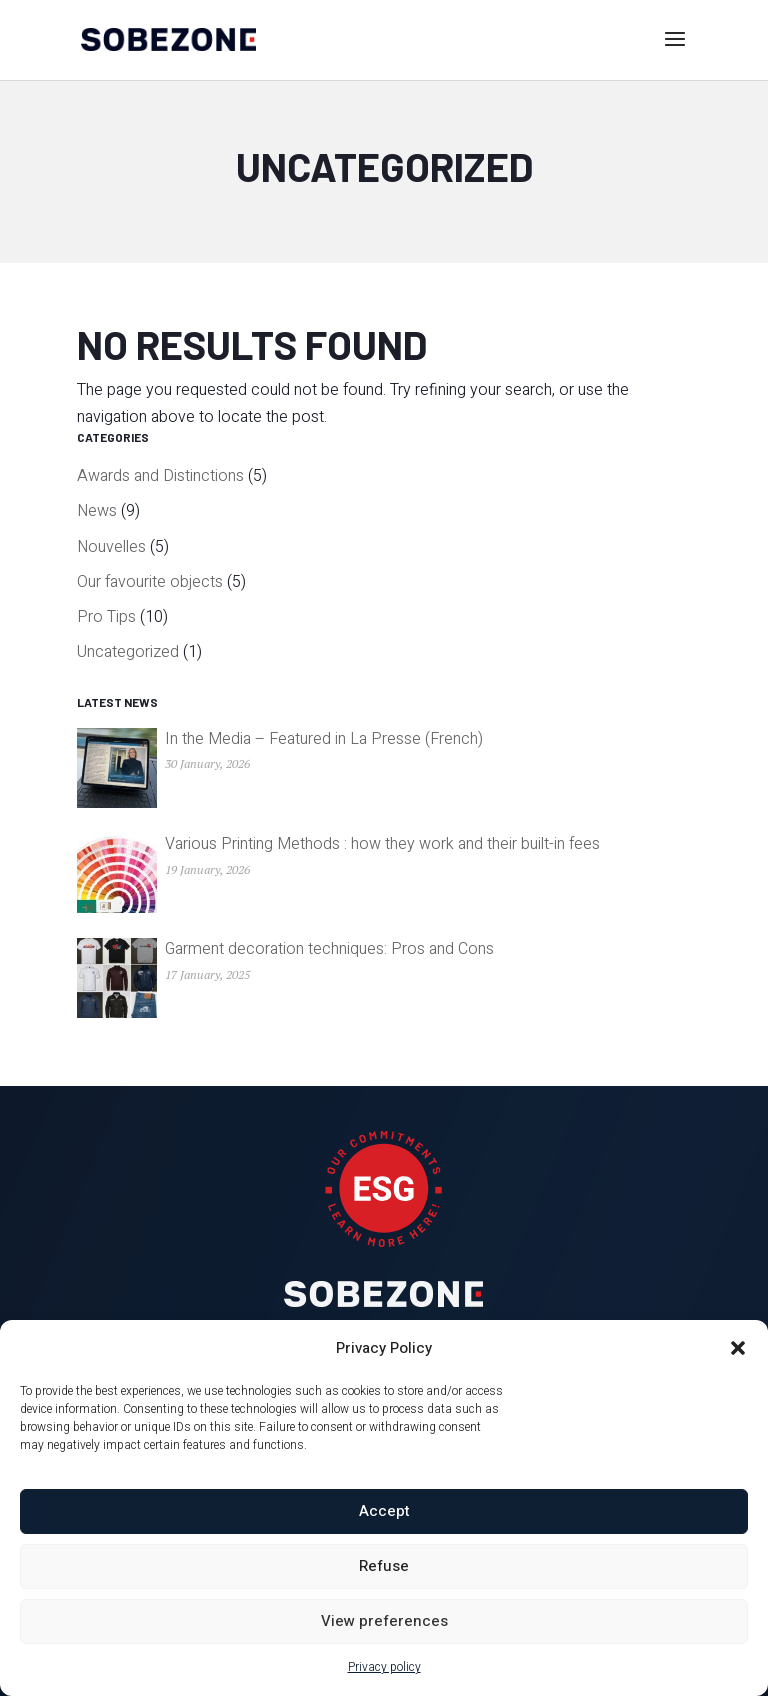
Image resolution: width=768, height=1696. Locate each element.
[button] (738, 1348)
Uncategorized (128, 652)
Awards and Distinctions (160, 476)
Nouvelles (111, 547)
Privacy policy (384, 1667)
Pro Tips (106, 617)
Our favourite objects (150, 582)
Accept (384, 1511)
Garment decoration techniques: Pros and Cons (329, 949)
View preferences (384, 1621)
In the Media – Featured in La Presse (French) (324, 739)
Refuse (384, 1566)
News (97, 511)
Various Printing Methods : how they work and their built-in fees (382, 844)
